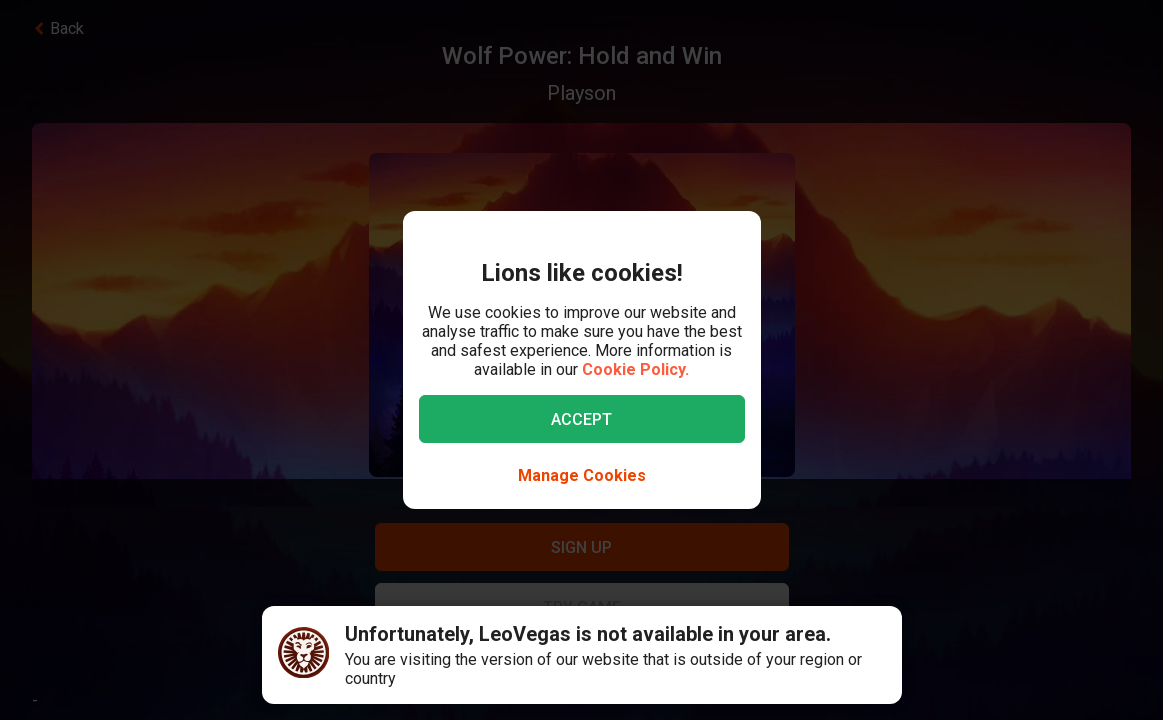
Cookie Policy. (635, 369)
